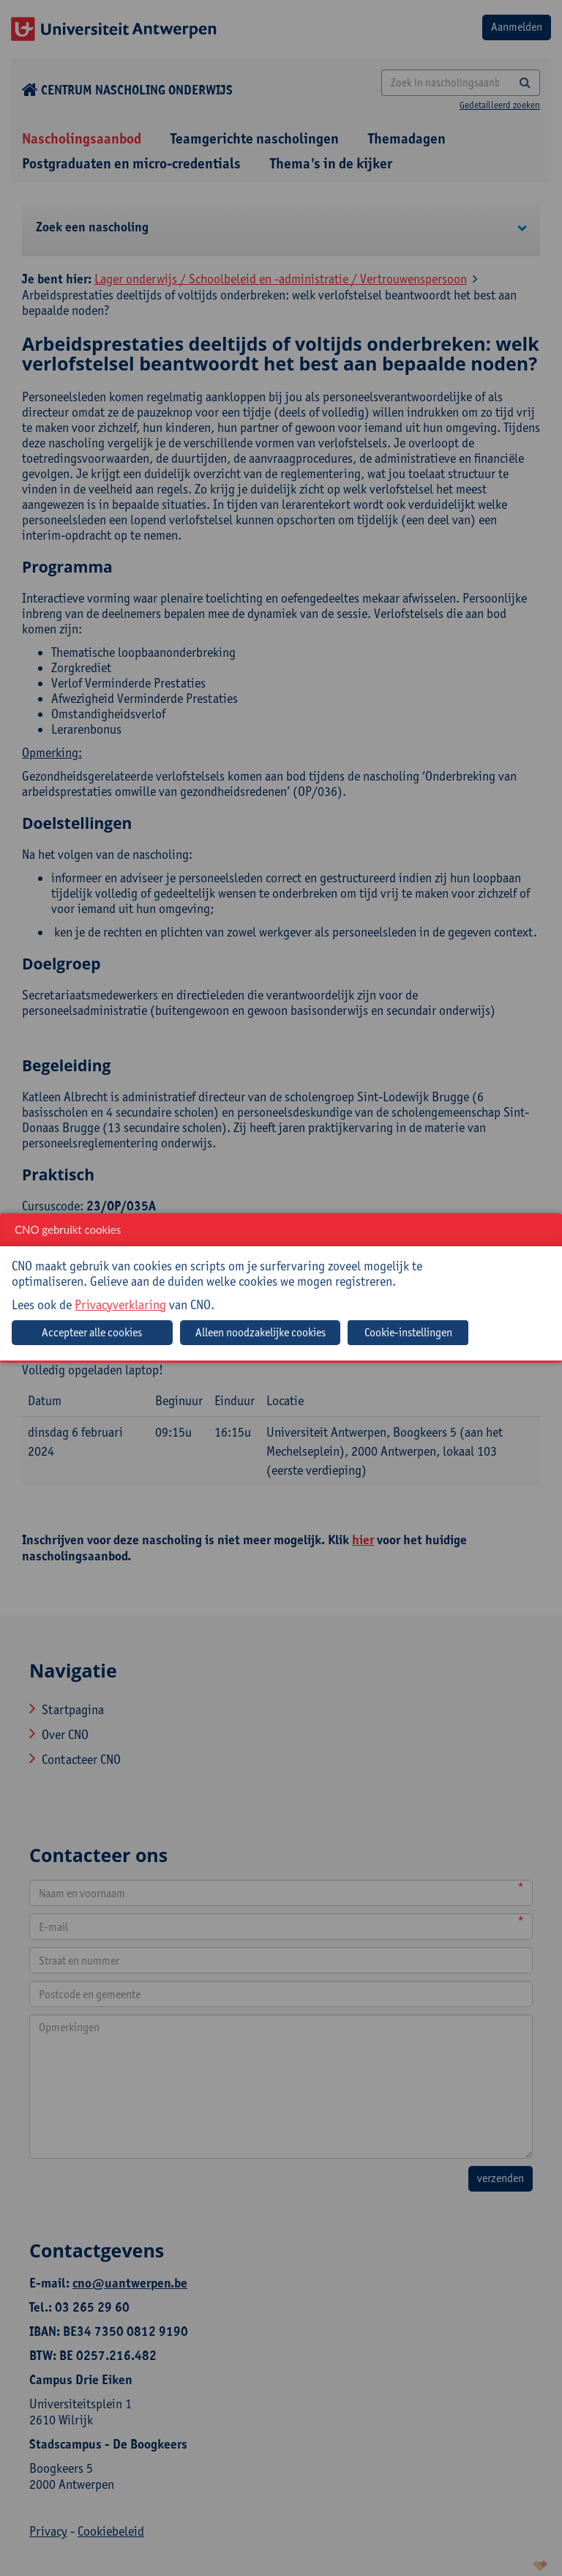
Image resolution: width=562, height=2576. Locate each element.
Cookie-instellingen (408, 1332)
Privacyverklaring (120, 1304)
